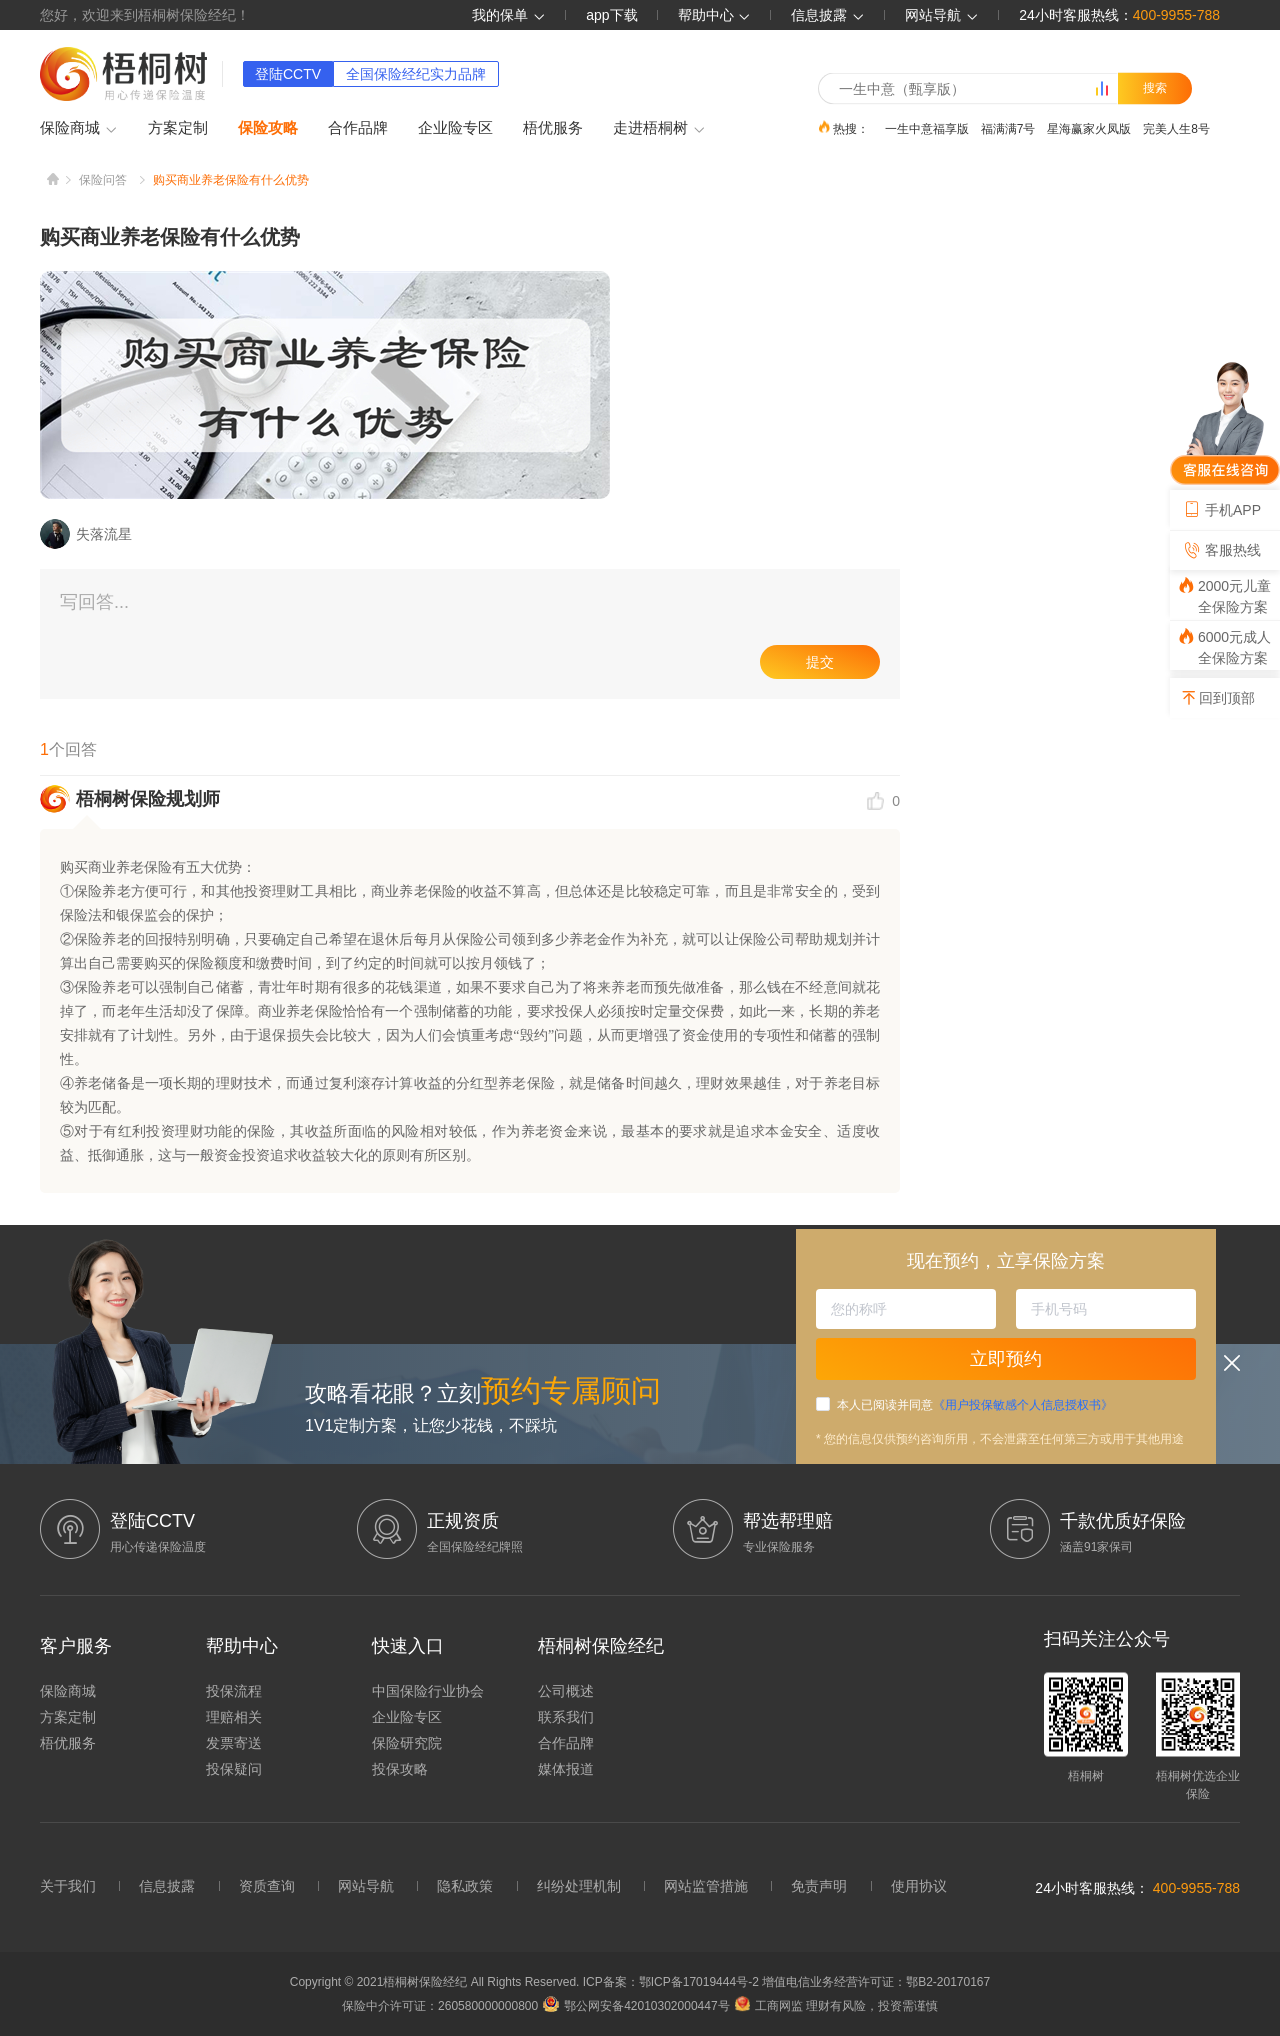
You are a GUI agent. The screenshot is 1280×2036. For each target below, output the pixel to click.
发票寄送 (234, 1743)
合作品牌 (358, 127)
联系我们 (566, 1717)
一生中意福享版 (927, 128)
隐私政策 (465, 1886)
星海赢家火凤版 (1089, 128)
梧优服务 (553, 127)
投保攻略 (400, 1769)
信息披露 (828, 15)
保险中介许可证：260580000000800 (440, 2006)
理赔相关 (234, 1717)
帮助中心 (715, 15)
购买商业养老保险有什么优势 (231, 180)
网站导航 (366, 1886)
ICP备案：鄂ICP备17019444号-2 (672, 1982)
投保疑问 (234, 1769)
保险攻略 (268, 127)
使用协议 (919, 1886)
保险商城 (79, 129)
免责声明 (819, 1886)
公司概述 (566, 1691)
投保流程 (234, 1691)
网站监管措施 (706, 1886)
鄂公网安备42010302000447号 (636, 2006)
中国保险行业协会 (428, 1691)
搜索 (1155, 88)
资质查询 (267, 1886)
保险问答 (103, 180)
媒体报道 (566, 1769)
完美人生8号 (1176, 128)
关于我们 (68, 1886)
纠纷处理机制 (579, 1886)
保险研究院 (407, 1743)
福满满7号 (1008, 128)
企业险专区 (455, 127)
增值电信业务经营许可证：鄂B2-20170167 (876, 1982)
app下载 (611, 15)
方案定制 (178, 127)
